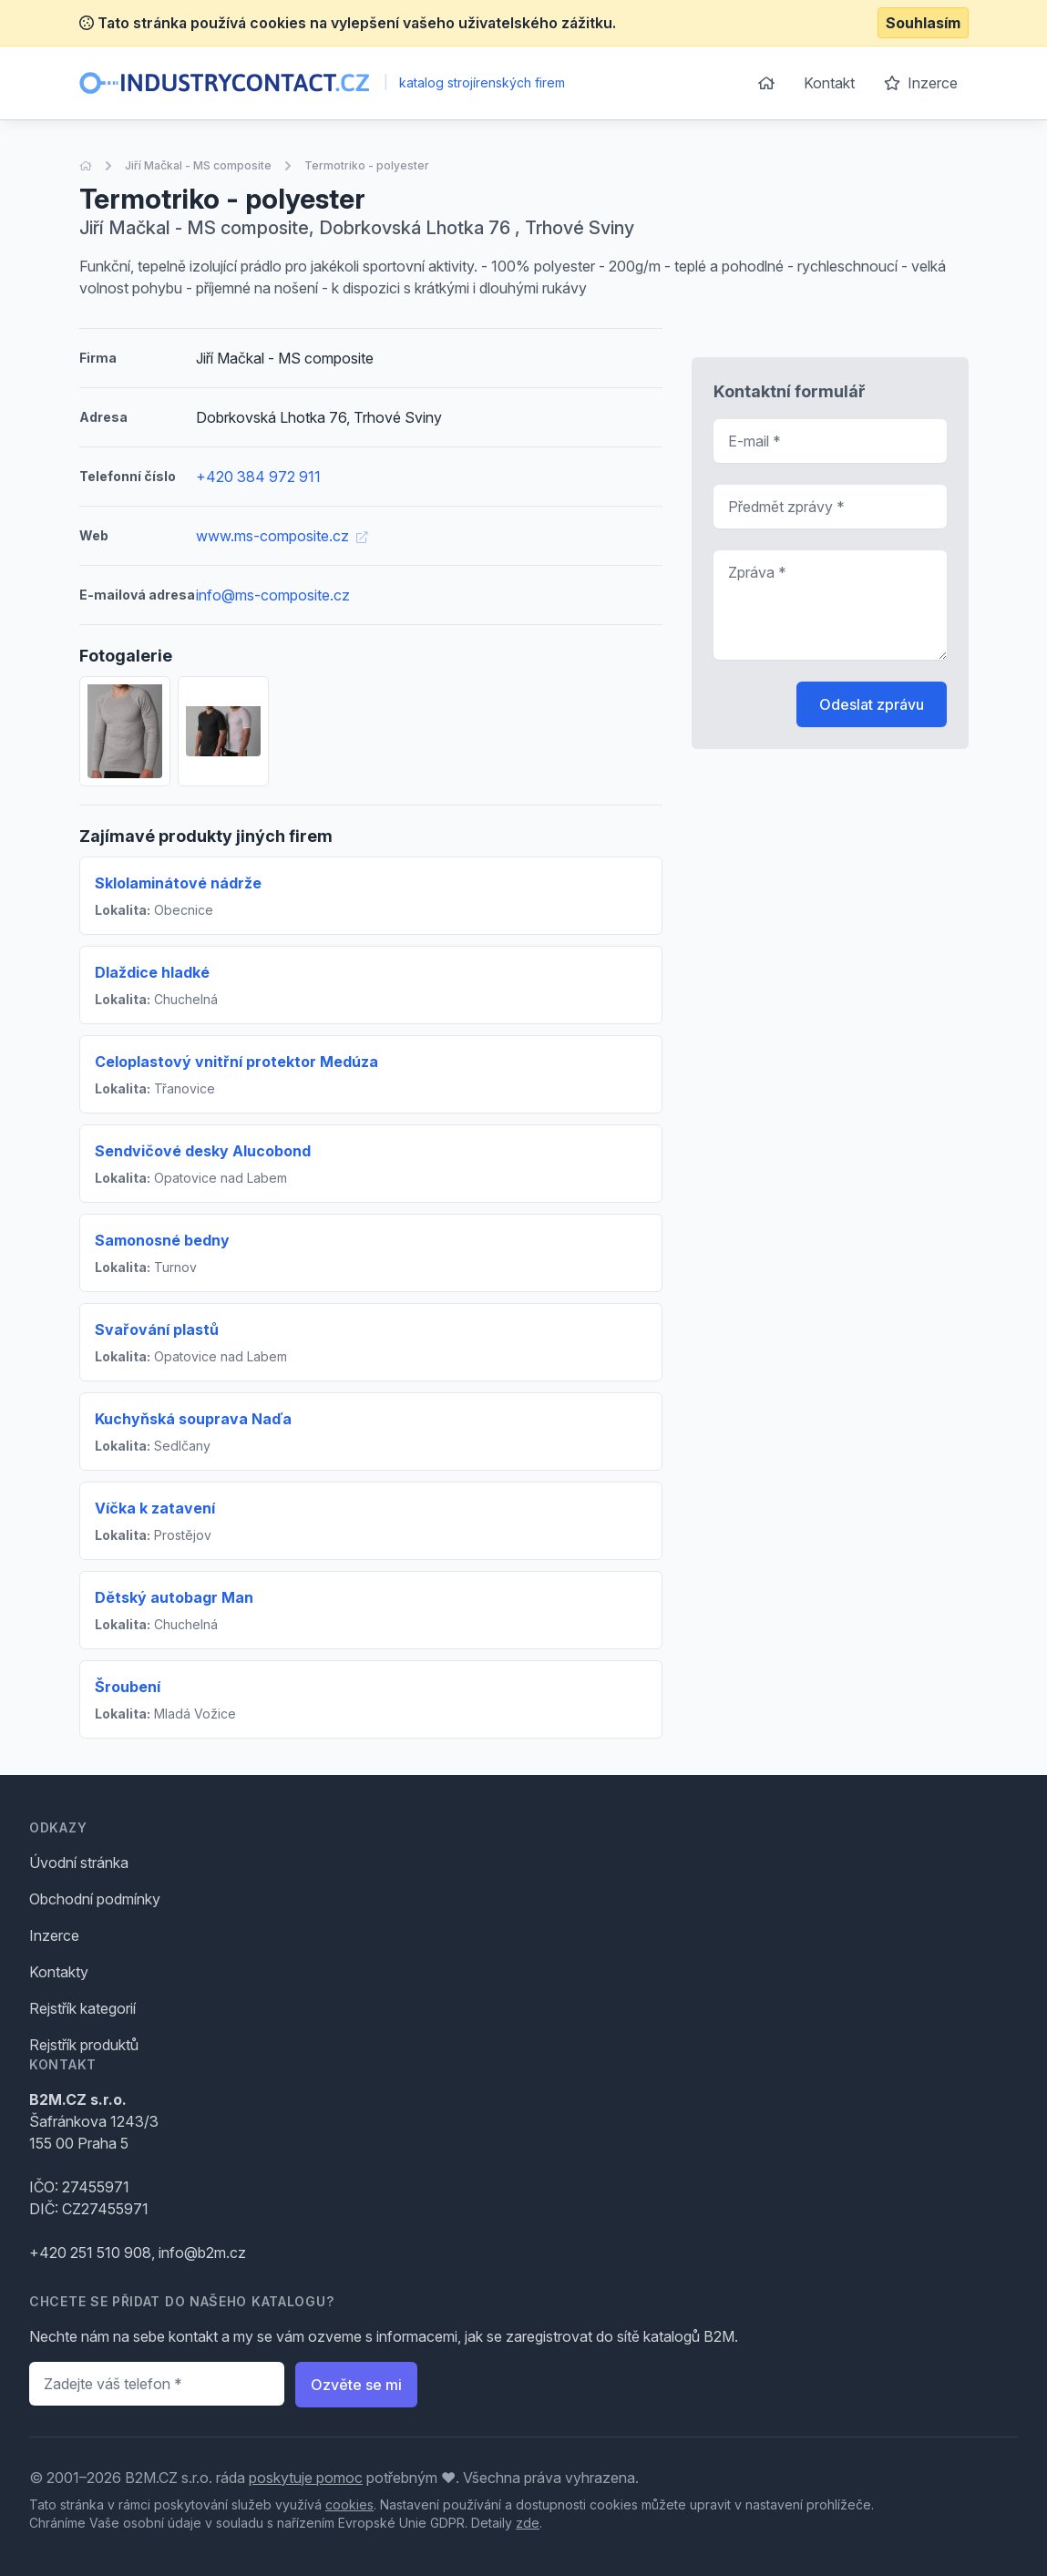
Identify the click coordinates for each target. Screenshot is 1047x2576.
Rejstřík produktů (84, 2045)
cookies (349, 2504)
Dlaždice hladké (152, 972)
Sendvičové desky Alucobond (203, 1151)
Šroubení (127, 1687)
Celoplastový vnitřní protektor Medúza (236, 1061)
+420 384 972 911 (258, 476)
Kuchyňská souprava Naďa (193, 1419)
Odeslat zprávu (871, 704)
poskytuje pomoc (306, 2477)
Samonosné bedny (162, 1240)
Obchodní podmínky (94, 1899)
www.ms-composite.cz (281, 536)
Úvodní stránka (78, 1862)
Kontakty (58, 1972)
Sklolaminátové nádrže (178, 883)
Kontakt (829, 83)
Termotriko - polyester (366, 165)
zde (527, 2522)
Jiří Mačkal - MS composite (198, 165)
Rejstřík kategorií (82, 2008)
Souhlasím (923, 23)
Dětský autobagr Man (174, 1597)
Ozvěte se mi (356, 2385)
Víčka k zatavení (155, 1508)
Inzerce (921, 83)
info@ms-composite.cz (273, 595)
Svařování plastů (157, 1329)
